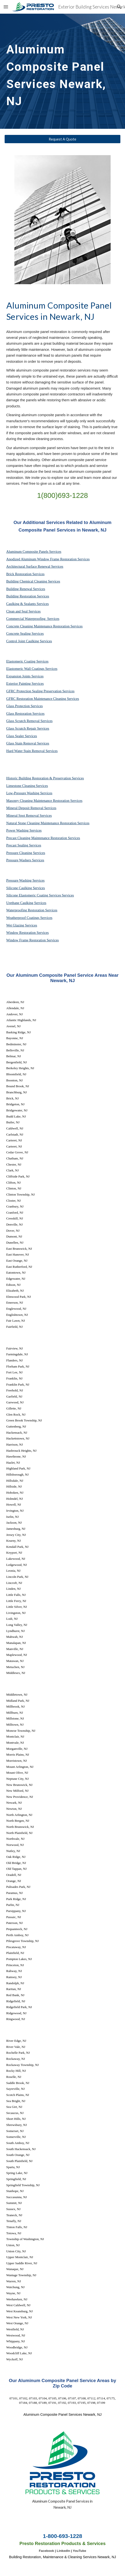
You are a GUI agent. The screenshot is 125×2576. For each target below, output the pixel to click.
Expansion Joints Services (25, 676)
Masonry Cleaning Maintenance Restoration (38, 801)
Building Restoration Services (27, 596)
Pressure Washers (19, 860)
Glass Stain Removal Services (27, 743)
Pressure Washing (19, 880)
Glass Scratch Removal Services (29, 721)
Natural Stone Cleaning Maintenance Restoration (41, 823)
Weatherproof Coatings (23, 918)
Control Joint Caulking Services (29, 641)
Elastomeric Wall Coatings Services (32, 669)
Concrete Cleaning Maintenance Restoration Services (44, 626)
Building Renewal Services (25, 589)
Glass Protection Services (24, 706)
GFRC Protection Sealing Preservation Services (40, 691)
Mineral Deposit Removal (25, 808)
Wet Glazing (15, 925)
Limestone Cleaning (20, 786)
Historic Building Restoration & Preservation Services (45, 778)
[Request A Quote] (63, 139)
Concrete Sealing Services (25, 633)
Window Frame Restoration (26, 940)
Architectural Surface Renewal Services (34, 566)
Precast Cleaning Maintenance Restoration (37, 838)
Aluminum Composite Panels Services (33, 551)
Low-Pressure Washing (23, 793)
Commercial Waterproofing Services (32, 619)
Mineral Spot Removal (23, 815)
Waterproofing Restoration (25, 910)
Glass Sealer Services (21, 736)
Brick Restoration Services (25, 574)
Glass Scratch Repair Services (27, 728)
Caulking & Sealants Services (27, 604)
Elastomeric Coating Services (27, 661)
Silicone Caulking (19, 888)
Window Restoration (21, 933)
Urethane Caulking (20, 903)
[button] (6, 6)
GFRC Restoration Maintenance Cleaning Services (42, 699)
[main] (62, 71)
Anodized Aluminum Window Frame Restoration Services (48, 559)
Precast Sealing (17, 845)
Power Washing (17, 830)
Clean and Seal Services (23, 611)
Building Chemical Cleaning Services (33, 581)
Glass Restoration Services (25, 713)
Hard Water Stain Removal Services (32, 751)
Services (42, 786)
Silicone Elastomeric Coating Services (33, 895)
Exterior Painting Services (25, 683)
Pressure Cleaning (19, 853)
